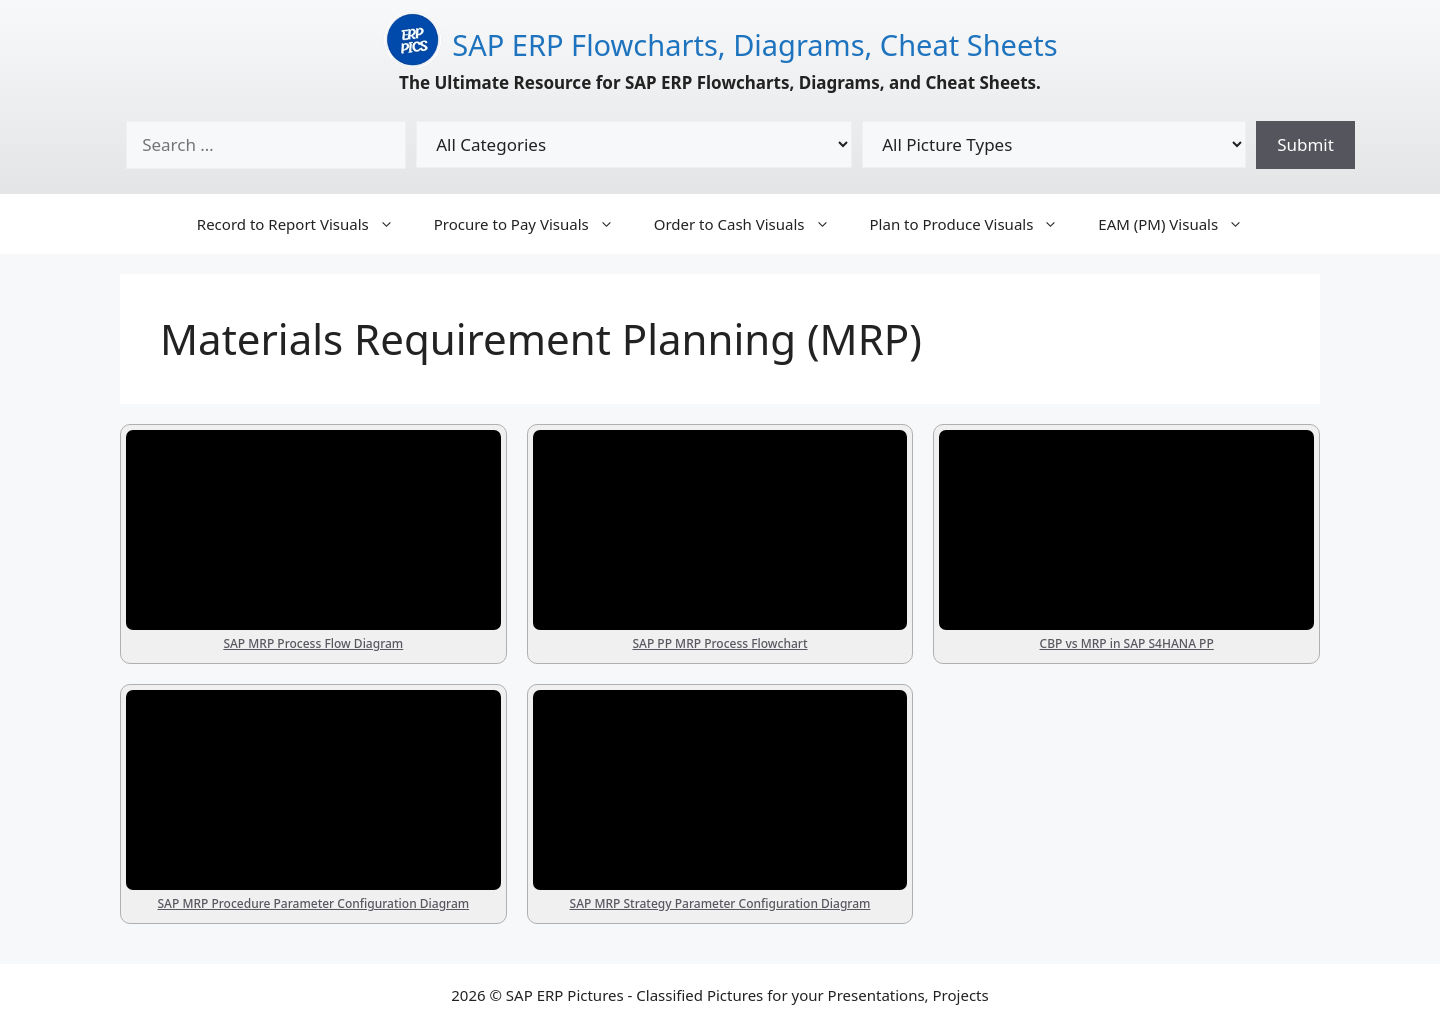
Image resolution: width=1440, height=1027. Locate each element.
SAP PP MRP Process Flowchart (719, 643)
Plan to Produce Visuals (974, 224)
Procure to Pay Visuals (534, 224)
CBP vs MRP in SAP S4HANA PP (1127, 643)
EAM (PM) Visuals (1180, 224)
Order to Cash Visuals (752, 224)
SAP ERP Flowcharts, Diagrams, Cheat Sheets (754, 44)
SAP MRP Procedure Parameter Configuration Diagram (313, 903)
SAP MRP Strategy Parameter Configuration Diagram (720, 903)
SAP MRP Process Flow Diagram (313, 643)
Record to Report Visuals (305, 224)
